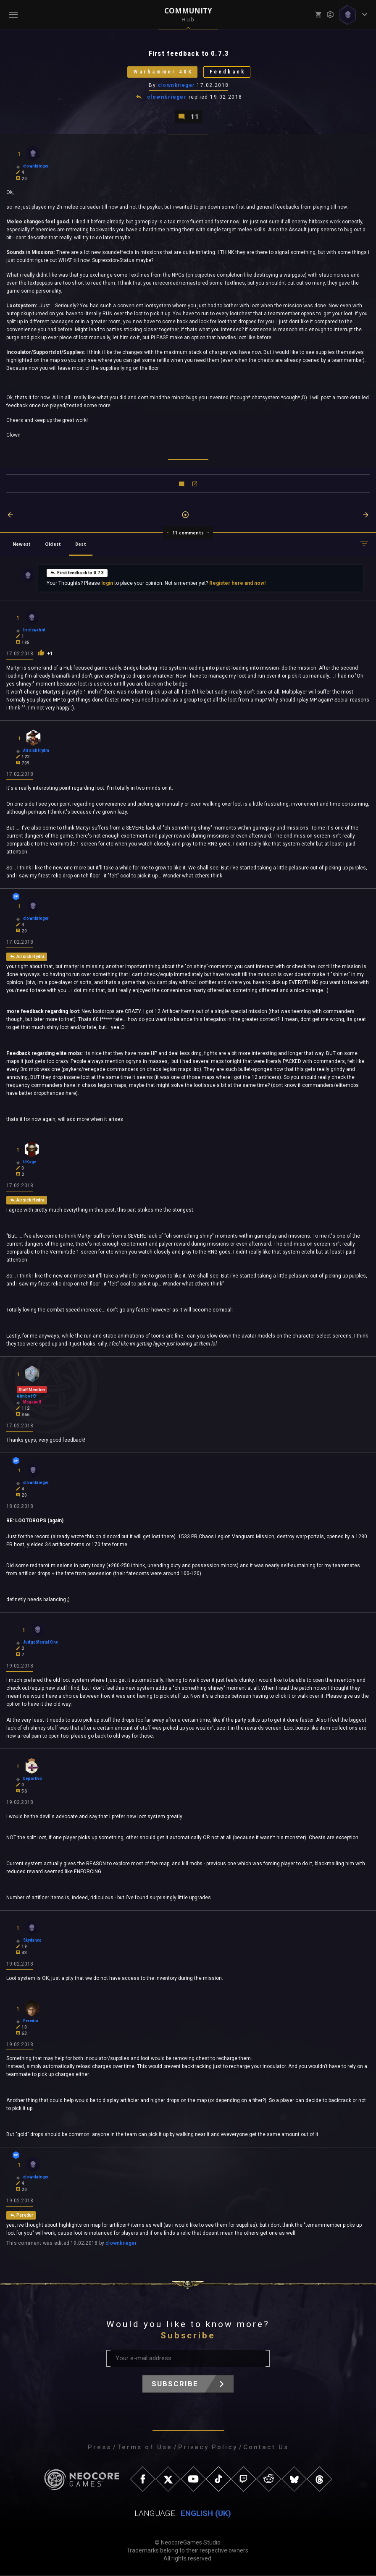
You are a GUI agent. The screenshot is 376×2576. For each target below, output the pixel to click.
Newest (22, 544)
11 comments (188, 533)
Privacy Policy (207, 2448)
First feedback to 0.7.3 (77, 573)
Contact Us (266, 2448)
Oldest (53, 544)
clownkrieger (176, 85)
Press (99, 2448)
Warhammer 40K (163, 72)
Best (80, 544)
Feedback (228, 72)
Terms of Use (144, 2448)
